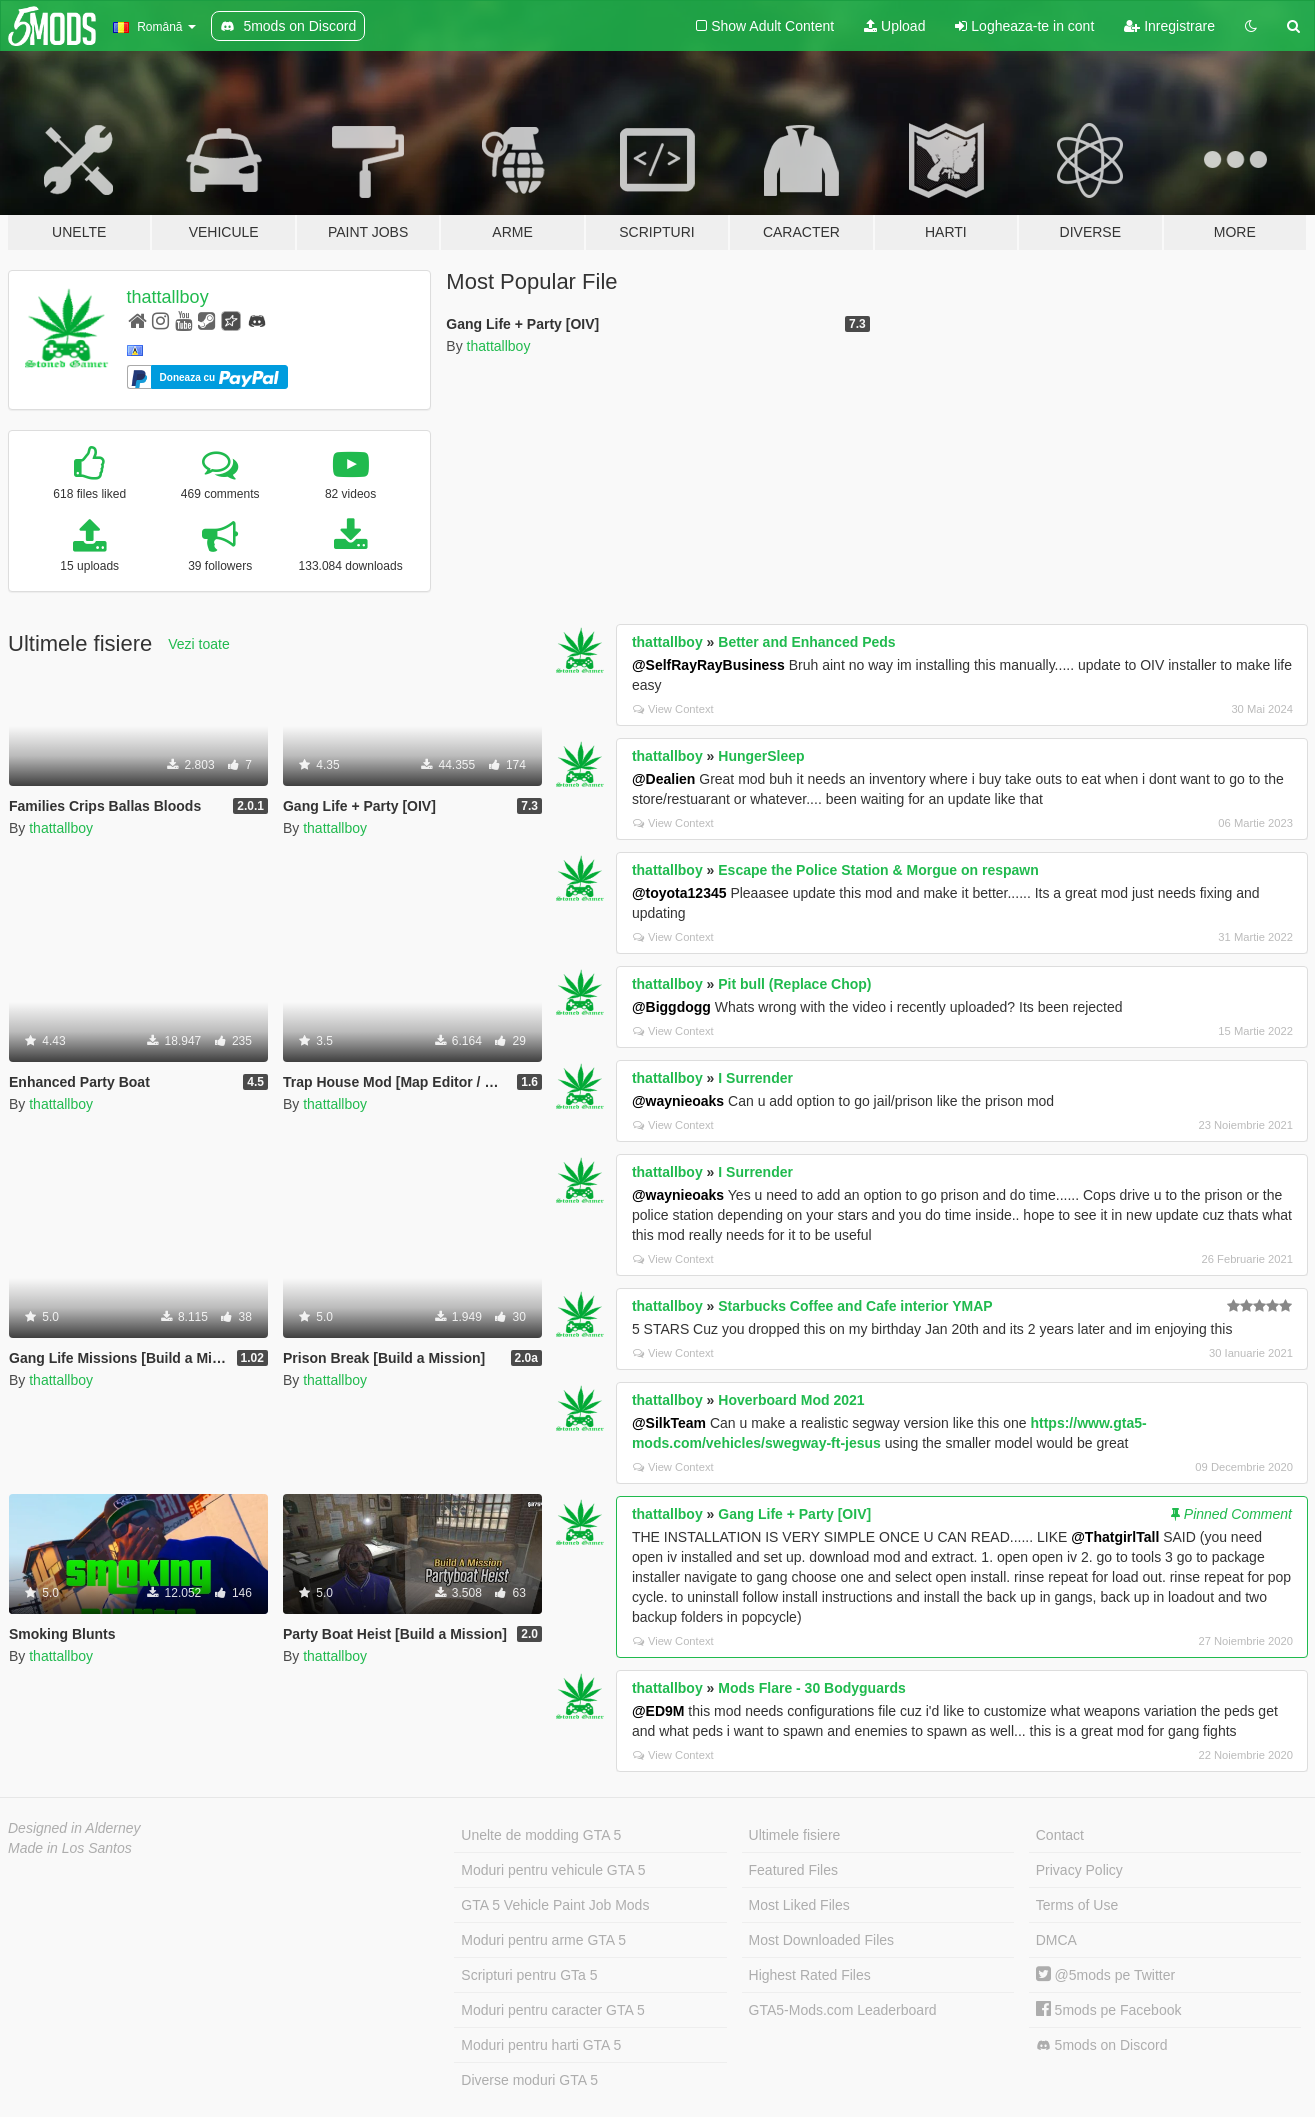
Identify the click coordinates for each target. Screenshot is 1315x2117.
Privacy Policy (1079, 1870)
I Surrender (755, 1078)
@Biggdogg (671, 1007)
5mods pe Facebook (1109, 2010)
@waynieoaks (678, 1101)
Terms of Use (1077, 1905)
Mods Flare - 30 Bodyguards (811, 1688)
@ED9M (658, 1711)
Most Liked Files (799, 1905)
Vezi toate (199, 644)
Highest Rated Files (810, 1975)
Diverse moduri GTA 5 (529, 2080)
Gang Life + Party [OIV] (794, 1514)
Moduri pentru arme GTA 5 (543, 1940)
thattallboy (168, 297)
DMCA (1056, 1940)
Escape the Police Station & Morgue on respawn (878, 870)
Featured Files (793, 1870)
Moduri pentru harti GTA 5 (541, 2045)
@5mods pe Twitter (1105, 1975)
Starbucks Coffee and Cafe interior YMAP (855, 1306)
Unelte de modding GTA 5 (541, 1835)
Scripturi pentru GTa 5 (529, 1975)
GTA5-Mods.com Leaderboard (843, 2010)
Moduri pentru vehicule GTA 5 (553, 1870)
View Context (673, 709)
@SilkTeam (669, 1423)
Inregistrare (1169, 26)
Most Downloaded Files (822, 1940)
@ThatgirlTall (1115, 1537)
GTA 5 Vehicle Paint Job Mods (555, 1905)
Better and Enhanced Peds (806, 642)
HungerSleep (761, 756)
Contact (1060, 1835)
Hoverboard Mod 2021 (791, 1400)
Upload (894, 26)
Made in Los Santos (70, 1848)
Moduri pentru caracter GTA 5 (552, 2010)
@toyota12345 (679, 893)
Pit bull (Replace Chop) (794, 984)
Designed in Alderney (74, 1828)
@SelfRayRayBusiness (708, 665)
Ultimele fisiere (795, 1835)
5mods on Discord (1102, 2045)
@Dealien (663, 779)
